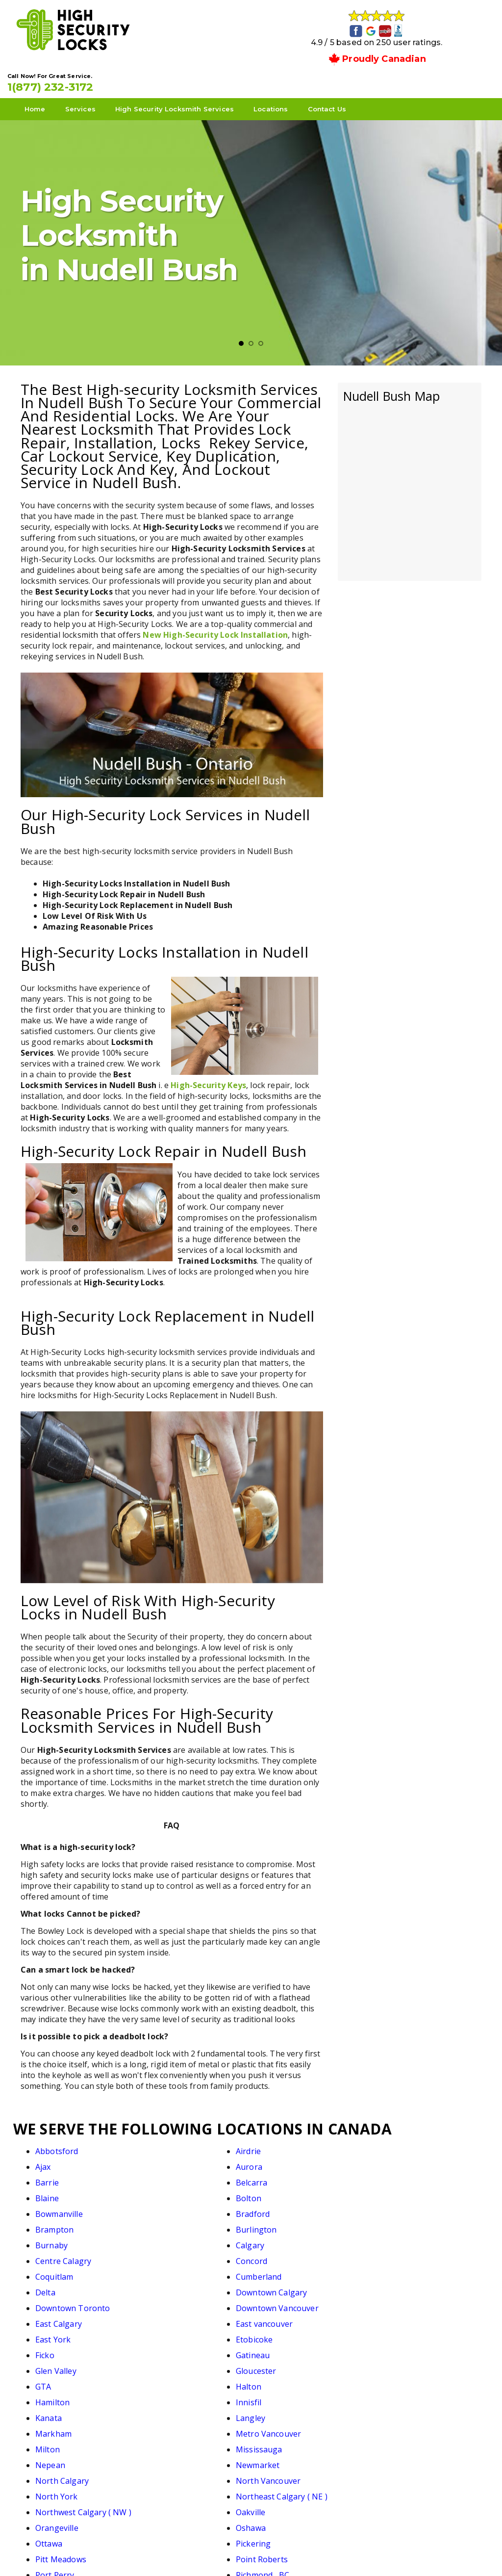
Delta (272, 2206)
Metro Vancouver (181, 2285)
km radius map (409, 455)
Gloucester (169, 2253)
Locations (284, 79)
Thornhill (52, 2395)
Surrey (388, 2379)
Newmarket (170, 2300)
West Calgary (287, 2410)
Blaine (274, 2159)
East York (53, 2238)
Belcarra (164, 2159)
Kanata (275, 2269)
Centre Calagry (290, 2191)
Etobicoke (167, 2238)
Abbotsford (56, 2143)
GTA (270, 2253)
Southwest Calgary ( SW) (194, 2379)
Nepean (50, 2300)
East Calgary (285, 2222)
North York (56, 2316)
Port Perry (281, 2347)
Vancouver (395, 2395)
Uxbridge (279, 2395)
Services (93, 79)
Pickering (393, 2332)
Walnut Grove (174, 2410)
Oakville (390, 2316)
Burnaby (51, 2191)
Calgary (163, 2191)
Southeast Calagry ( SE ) (80, 2379)
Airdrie (161, 2143)
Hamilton (52, 2269)
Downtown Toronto (72, 2222)
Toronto (164, 2395)
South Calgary (288, 2363)
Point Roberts (175, 2347)
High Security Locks (249, 2552)
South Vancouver (408, 2363)
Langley (390, 2269)
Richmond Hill (60, 2363)
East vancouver (404, 2222)
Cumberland (172, 2206)
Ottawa (275, 2332)
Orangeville (56, 2332)
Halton (388, 2253)
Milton (274, 2285)
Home (48, 79)
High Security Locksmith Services (187, 79)
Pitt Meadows (60, 2347)
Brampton (281, 2175)
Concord (391, 2191)
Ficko (271, 2238)
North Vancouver (408, 2300)
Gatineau (392, 2238)
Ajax (270, 2143)
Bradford (165, 2175)
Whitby (48, 2426)
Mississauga (399, 2285)
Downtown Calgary (411, 2206)
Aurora (389, 2143)
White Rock (170, 2426)
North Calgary (289, 2300)
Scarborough (173, 2363)
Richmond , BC (402, 2347)
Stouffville (281, 2379)
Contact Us (340, 79)
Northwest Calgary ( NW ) (310, 2316)
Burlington (396, 2175)
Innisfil (161, 2269)
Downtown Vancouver (190, 2222)
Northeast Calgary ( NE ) (194, 2316)
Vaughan (52, 2410)
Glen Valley (55, 2253)
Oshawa (163, 2332)
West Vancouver (406, 2410)
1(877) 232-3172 (416, 50)
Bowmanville (59, 2175)
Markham (53, 2285)
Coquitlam (54, 2206)
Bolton (388, 2159)
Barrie (47, 2159)
